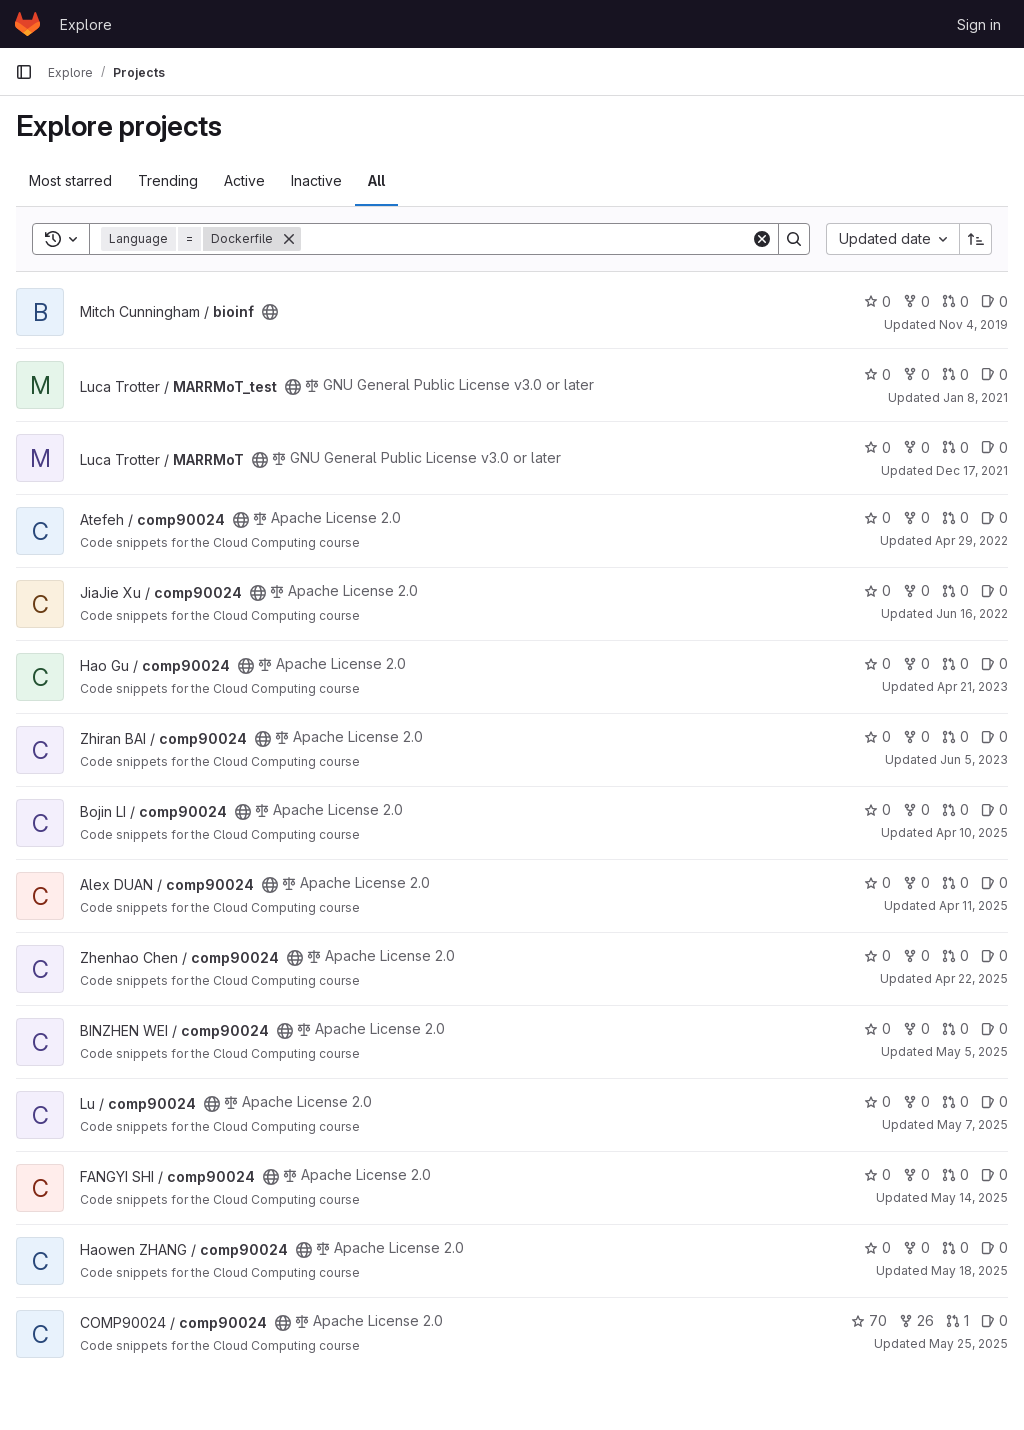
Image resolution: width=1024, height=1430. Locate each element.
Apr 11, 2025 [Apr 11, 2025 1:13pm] (973, 905)
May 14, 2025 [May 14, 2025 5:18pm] (969, 1197)
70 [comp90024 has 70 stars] (869, 1320)
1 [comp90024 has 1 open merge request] (957, 1320)
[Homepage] (27, 24)
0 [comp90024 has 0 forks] (916, 517)
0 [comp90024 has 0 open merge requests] (955, 517)
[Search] (526, 239)
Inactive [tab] (316, 180)
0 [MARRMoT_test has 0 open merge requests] (955, 374)
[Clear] (762, 239)
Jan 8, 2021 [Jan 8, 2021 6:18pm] (975, 397)
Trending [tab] (168, 180)
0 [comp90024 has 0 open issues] (994, 517)
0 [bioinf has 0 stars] (877, 301)
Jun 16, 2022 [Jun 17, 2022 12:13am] (972, 613)
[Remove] (289, 239)
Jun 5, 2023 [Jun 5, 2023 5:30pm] (974, 759)
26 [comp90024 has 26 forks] (916, 1320)
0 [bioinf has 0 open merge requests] (955, 301)
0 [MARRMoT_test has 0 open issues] (994, 374)
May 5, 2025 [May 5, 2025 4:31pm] (972, 1051)
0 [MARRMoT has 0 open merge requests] (955, 447)
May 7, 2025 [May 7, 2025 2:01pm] (972, 1124)
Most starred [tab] (70, 180)
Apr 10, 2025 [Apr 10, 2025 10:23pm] (972, 832)
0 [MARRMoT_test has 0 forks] (916, 374)
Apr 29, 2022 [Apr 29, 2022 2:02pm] (971, 540)
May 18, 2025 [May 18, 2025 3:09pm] (969, 1270)
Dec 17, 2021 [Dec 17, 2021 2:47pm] (972, 470)
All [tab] (376, 180)
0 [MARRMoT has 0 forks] (916, 447)
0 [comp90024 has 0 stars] (877, 517)
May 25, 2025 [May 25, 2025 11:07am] (968, 1343)
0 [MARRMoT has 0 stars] (877, 447)
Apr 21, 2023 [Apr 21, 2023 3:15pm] (972, 686)
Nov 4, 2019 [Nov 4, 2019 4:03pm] (973, 324)
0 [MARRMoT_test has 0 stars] (877, 374)
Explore (86, 24)
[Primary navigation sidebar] (24, 72)
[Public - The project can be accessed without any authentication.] (270, 312)
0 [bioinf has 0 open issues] (994, 301)
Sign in (979, 24)
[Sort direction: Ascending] (976, 239)
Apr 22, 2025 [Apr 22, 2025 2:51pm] (971, 978)
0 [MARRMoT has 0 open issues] (994, 447)
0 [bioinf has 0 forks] (916, 301)
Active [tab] (244, 180)
